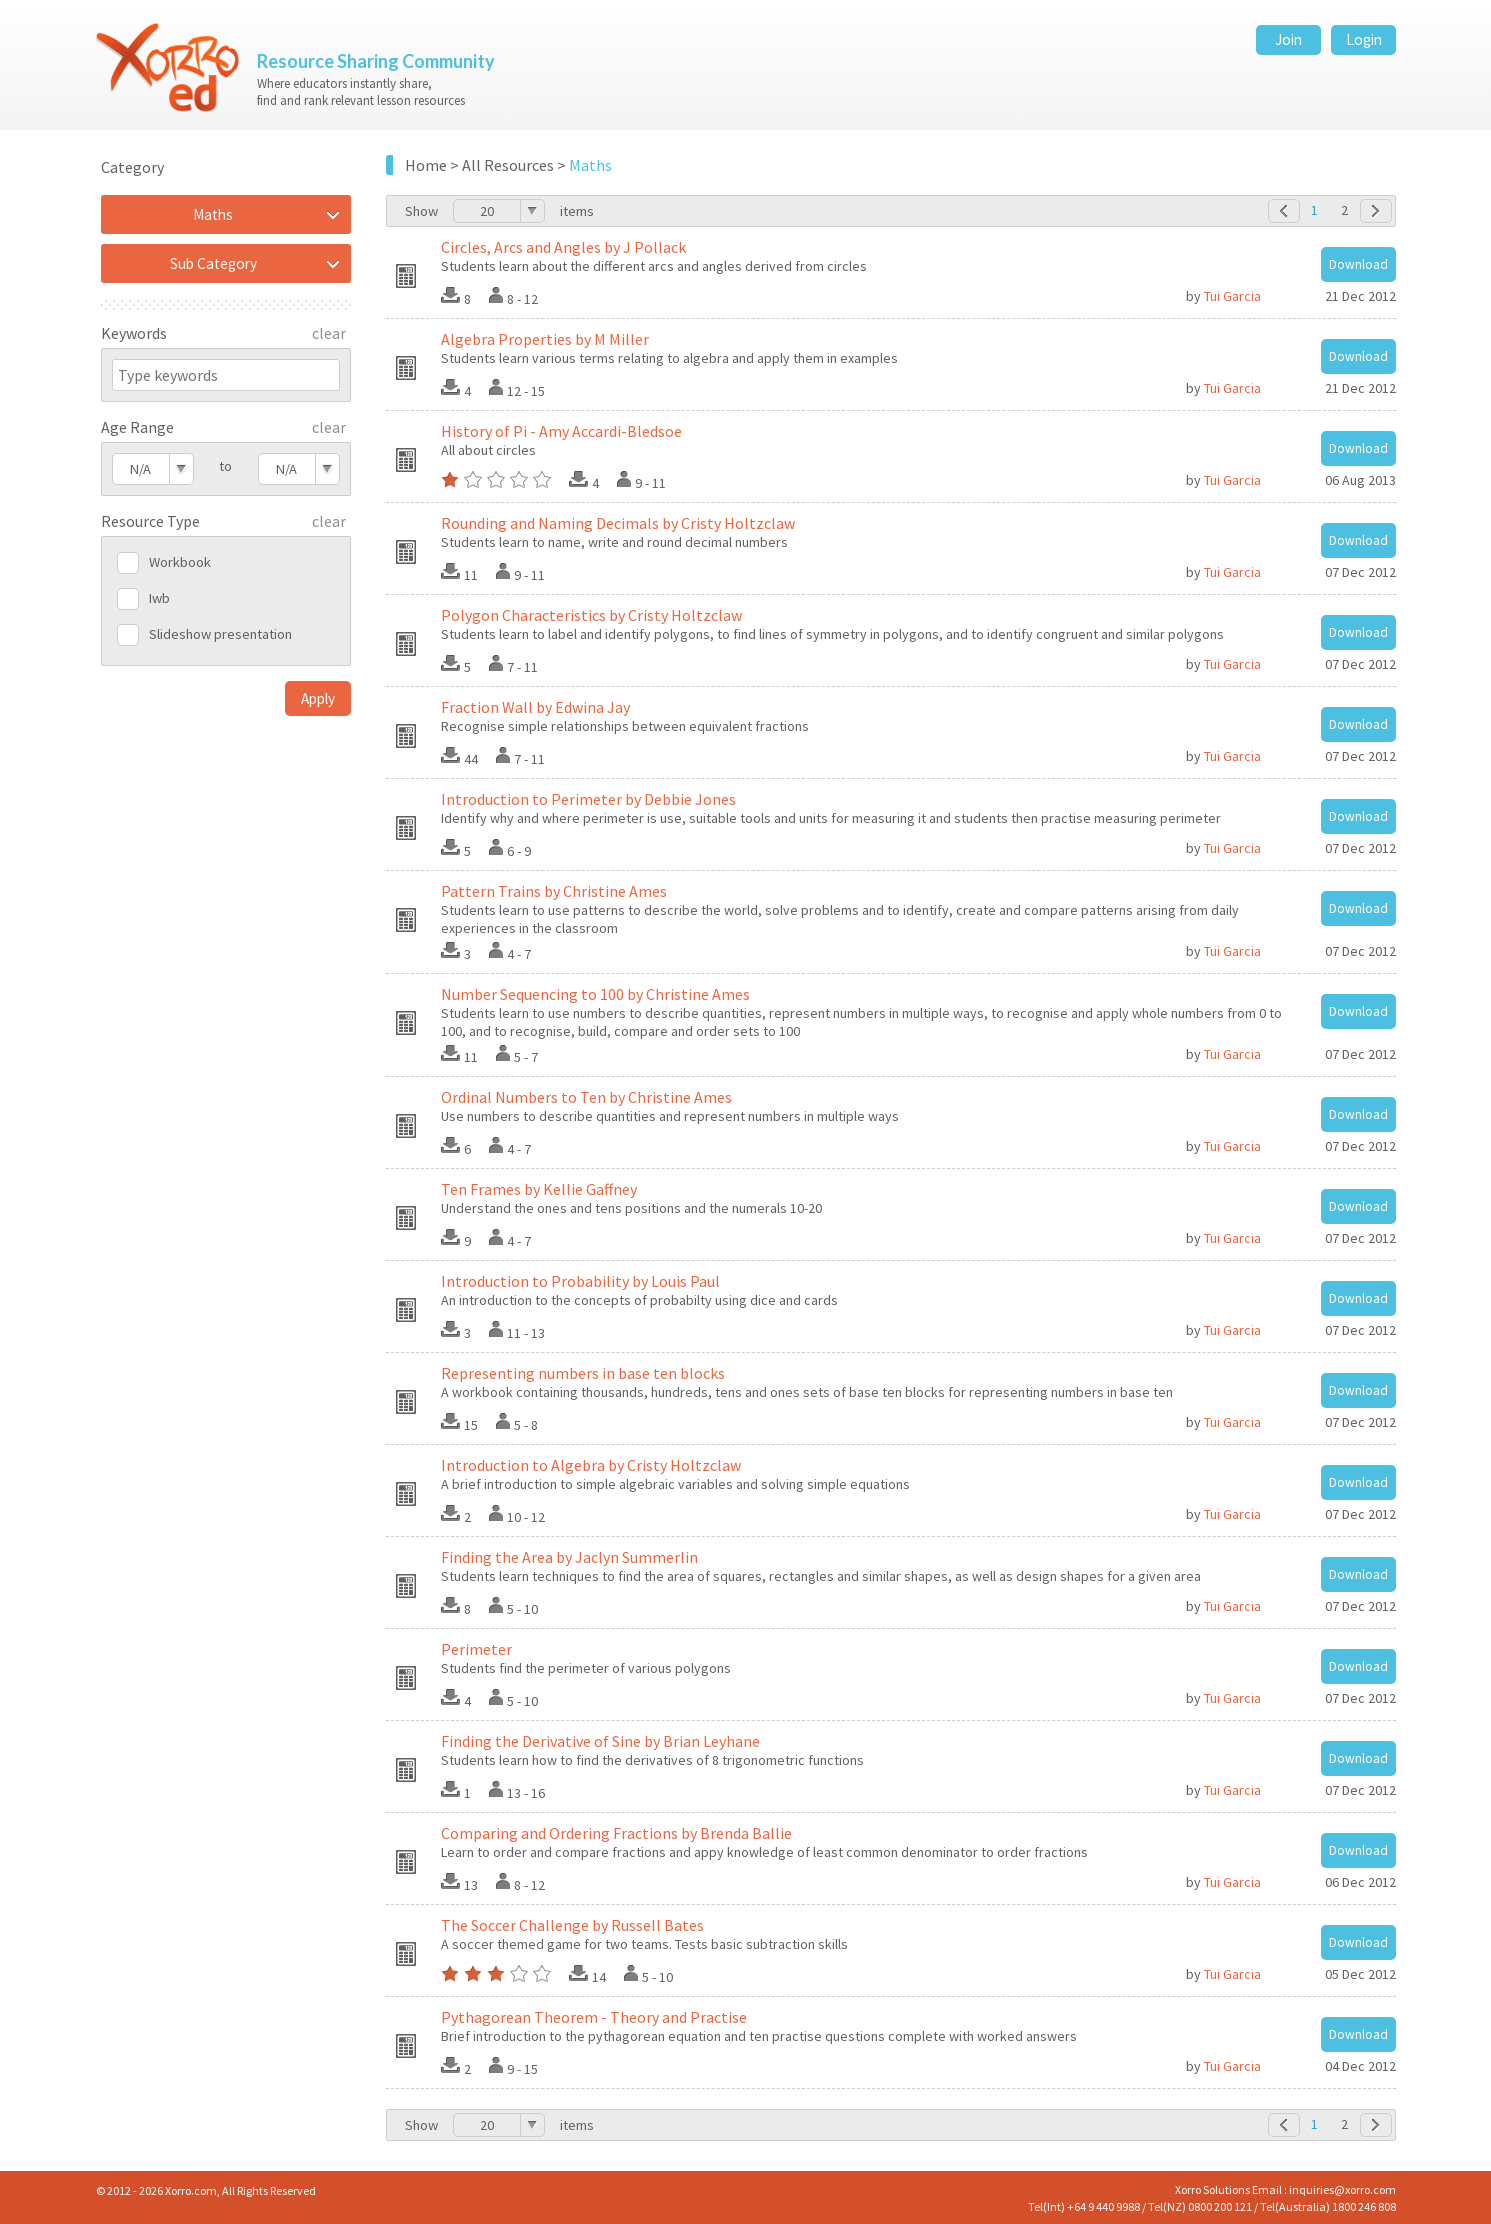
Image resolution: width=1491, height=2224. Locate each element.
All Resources (508, 165)
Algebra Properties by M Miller (545, 339)
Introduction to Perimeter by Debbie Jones (588, 799)
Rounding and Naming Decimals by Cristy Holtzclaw (618, 523)
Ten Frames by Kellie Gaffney (539, 1189)
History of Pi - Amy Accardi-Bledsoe (561, 431)
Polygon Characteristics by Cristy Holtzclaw (591, 615)
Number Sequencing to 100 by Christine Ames (595, 994)
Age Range (137, 427)
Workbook (180, 562)
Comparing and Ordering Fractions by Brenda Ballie (616, 1833)
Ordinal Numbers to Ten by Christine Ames (586, 1097)
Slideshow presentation (220, 634)
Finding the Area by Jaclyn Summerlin (569, 1557)
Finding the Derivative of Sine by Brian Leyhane (600, 1741)
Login (1364, 39)
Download (1358, 264)
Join (1288, 39)
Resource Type (150, 521)
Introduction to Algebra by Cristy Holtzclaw (591, 1465)
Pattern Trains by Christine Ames (554, 891)
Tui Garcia (1232, 296)
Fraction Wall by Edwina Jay (535, 707)
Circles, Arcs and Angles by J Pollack (563, 247)
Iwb (159, 598)
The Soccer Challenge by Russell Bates (572, 1925)
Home (426, 165)
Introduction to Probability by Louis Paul (580, 1281)
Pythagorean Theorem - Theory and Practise (594, 2017)
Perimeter (476, 1649)
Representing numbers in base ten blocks (583, 1373)
